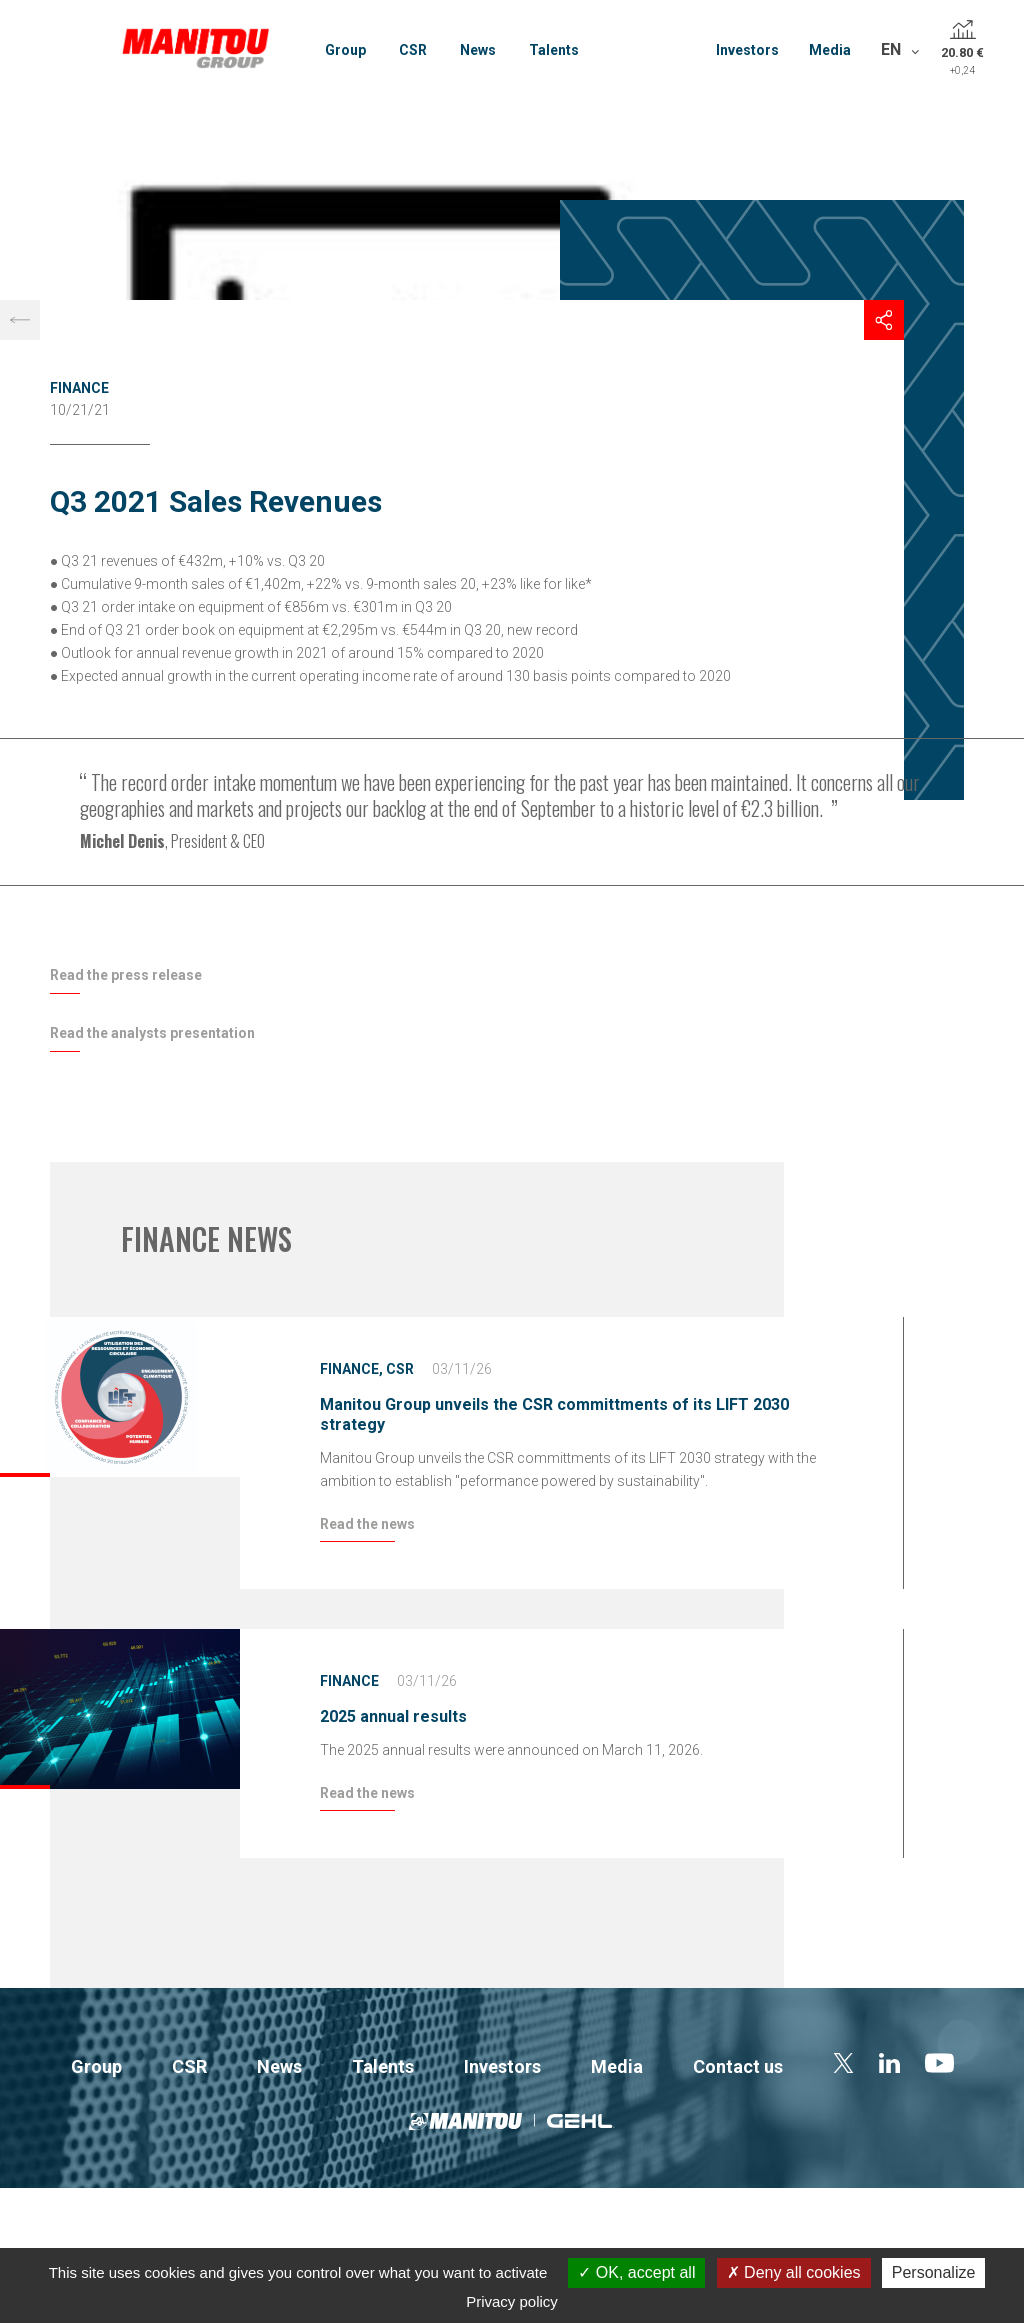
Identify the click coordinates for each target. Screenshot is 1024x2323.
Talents (554, 50)
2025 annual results (393, 1716)
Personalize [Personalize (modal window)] (934, 2272)
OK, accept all (636, 2272)
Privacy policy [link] (512, 2301)
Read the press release (126, 975)
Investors (747, 50)
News (478, 50)
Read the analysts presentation (152, 1033)
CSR (413, 50)
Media (830, 50)
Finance (79, 388)
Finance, (351, 1369)
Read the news (367, 1524)
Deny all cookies (794, 2272)
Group (345, 50)
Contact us (738, 2066)
